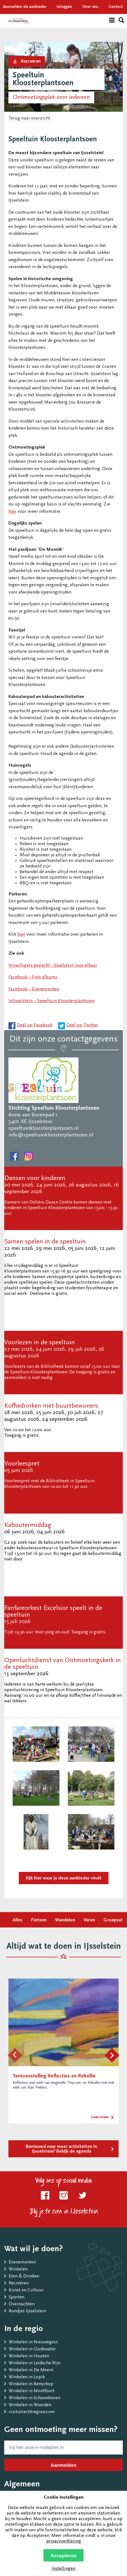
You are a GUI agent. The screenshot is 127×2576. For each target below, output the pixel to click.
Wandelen (65, 1920)
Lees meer (100, 2117)
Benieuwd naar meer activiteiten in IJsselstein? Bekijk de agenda (61, 2149)
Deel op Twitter (82, 1025)
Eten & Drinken (24, 2276)
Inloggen (64, 7)
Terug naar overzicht (29, 118)
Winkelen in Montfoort (31, 2391)
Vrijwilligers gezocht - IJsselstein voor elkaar (52, 965)
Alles (17, 1920)
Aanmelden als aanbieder (24, 7)
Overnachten (21, 2304)
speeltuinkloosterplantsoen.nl (43, 1128)
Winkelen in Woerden (30, 2405)
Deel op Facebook (34, 1025)
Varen (89, 1920)
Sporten (16, 2297)
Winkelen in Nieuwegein (33, 2342)
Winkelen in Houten (29, 2356)
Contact (115, 7)
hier (12, 511)
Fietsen (39, 1920)
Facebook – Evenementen (33, 989)
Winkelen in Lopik (27, 2377)
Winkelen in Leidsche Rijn (34, 2363)
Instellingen (63, 2569)
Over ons (90, 7)
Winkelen (18, 2269)
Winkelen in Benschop (31, 2384)
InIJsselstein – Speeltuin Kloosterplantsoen (51, 1001)
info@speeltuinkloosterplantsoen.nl (50, 1135)
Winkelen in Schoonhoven (34, 2398)
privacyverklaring (63, 2541)
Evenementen (22, 2262)
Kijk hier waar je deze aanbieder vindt (63, 1878)
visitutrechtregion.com (32, 2412)
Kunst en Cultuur (26, 2290)
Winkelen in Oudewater (32, 2349)
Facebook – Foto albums (32, 977)
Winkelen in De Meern (31, 2370)
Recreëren (19, 2283)
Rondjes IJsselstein (27, 2311)
